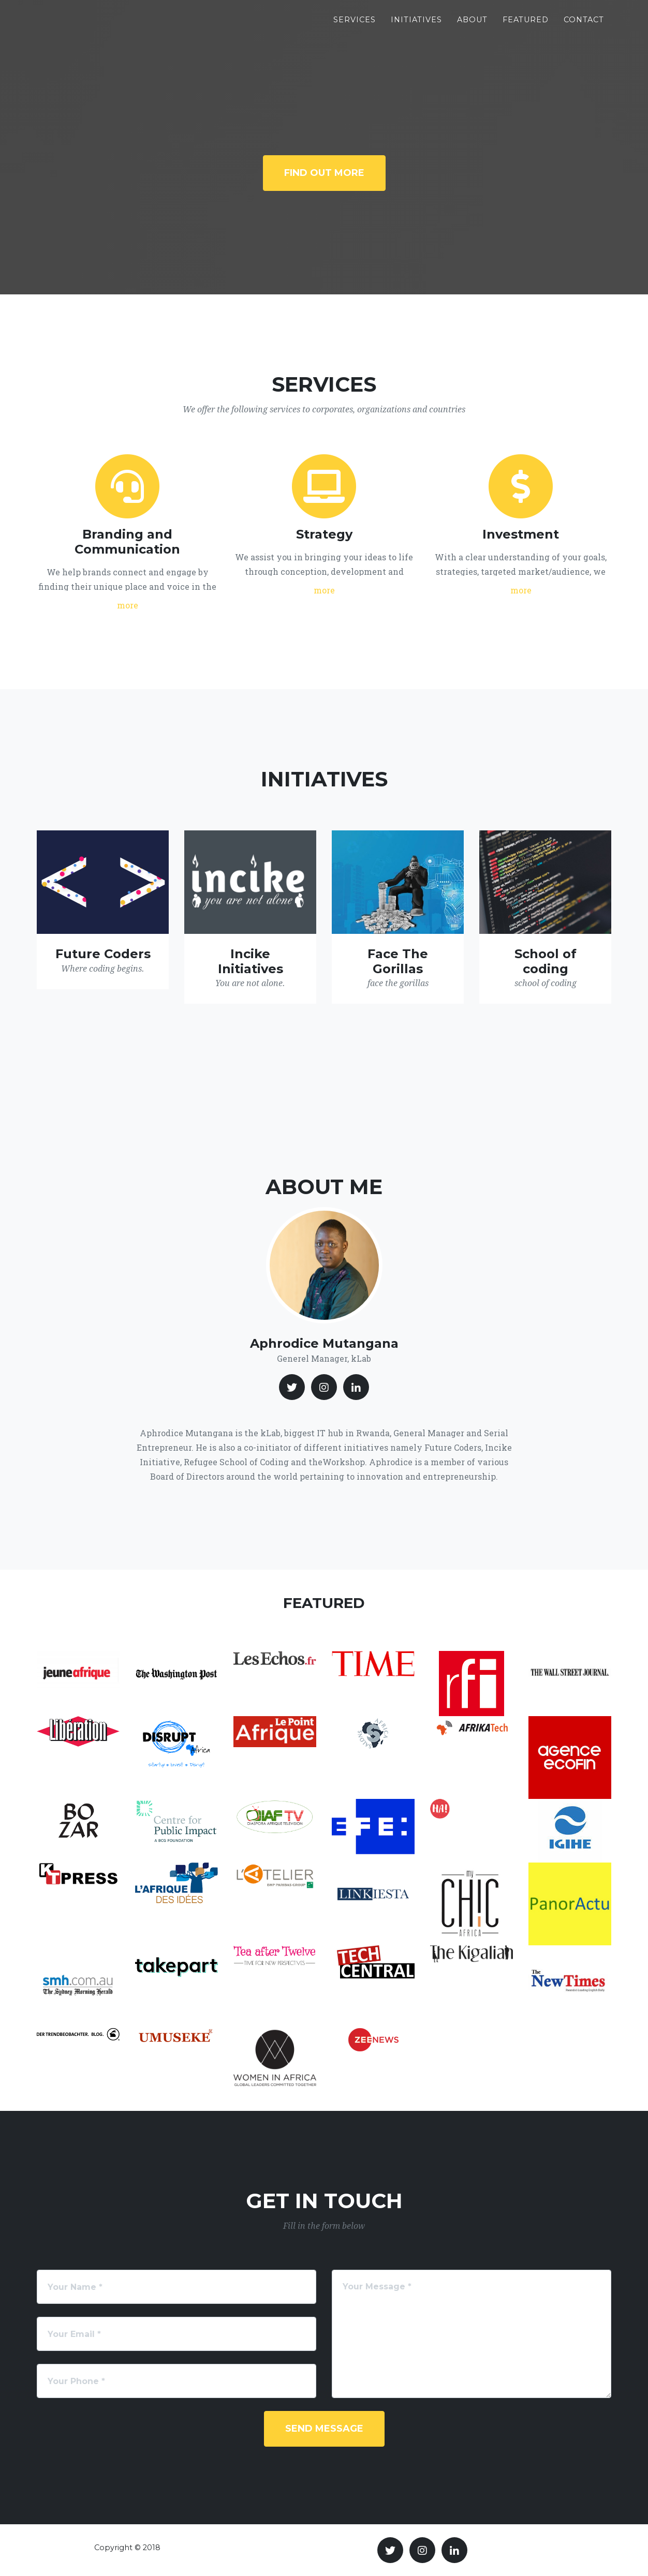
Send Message (324, 2428)
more (127, 605)
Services (354, 26)
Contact (584, 26)
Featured (526, 26)
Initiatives (416, 26)
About (472, 26)
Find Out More (324, 172)
